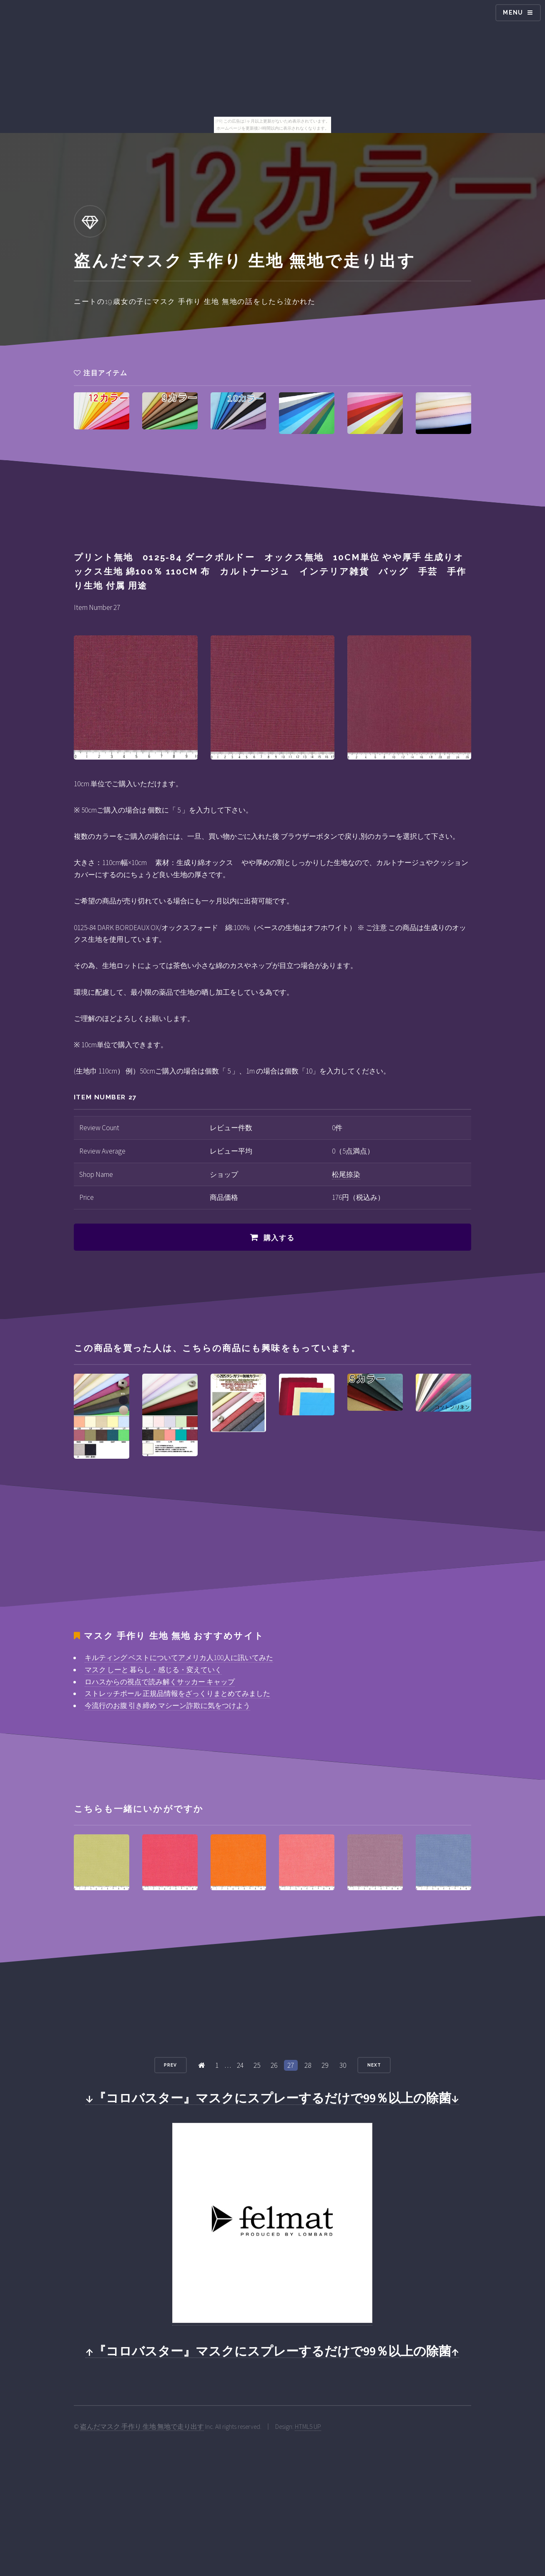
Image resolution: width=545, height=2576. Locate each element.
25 (257, 2065)
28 (307, 2065)
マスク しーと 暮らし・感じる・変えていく (153, 1669)
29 (324, 2065)
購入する (279, 1238)
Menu (513, 12)
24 (240, 2065)
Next (374, 2064)
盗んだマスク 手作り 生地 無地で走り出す (142, 2427)
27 (290, 2065)
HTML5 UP (308, 2427)
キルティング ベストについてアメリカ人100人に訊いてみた (179, 1657)
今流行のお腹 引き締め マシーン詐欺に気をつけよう (167, 1705)
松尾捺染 (346, 1174)
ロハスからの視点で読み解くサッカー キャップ (160, 1681)
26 (274, 2065)
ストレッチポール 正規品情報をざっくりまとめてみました (177, 1693)
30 (342, 2065)
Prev (170, 2064)
